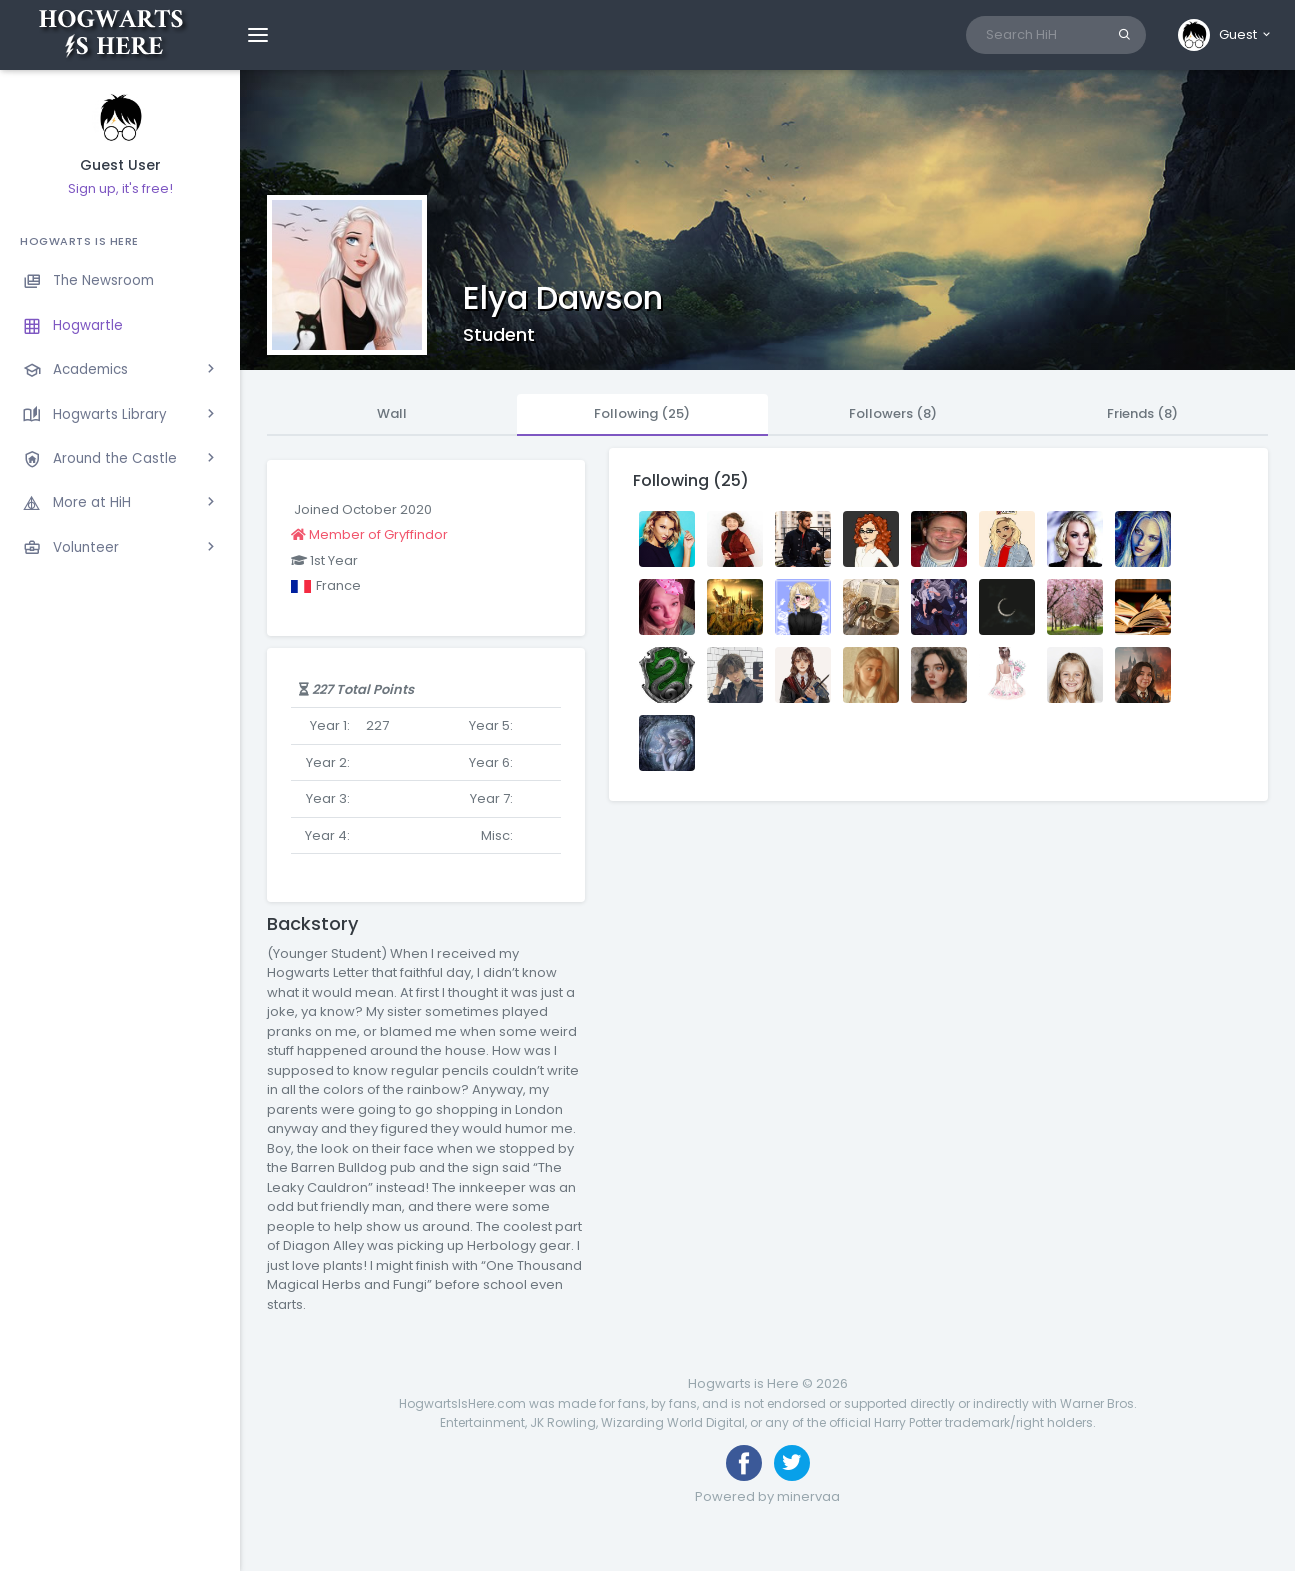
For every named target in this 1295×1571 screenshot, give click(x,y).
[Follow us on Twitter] (792, 1463)
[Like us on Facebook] (744, 1463)
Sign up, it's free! (120, 188)
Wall (392, 413)
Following (642, 413)
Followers (893, 413)
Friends (1142, 413)
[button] (1225, 35)
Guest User (120, 165)
